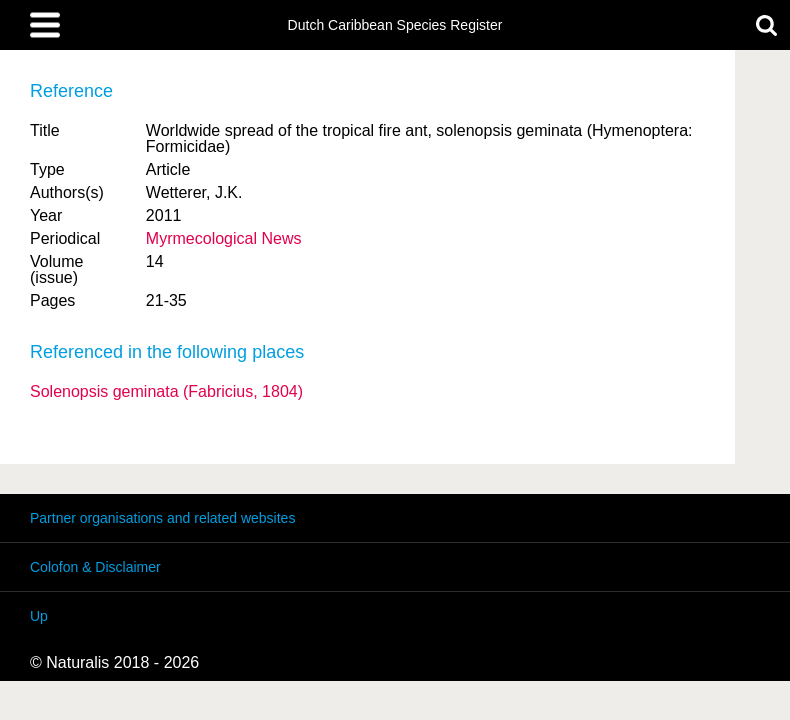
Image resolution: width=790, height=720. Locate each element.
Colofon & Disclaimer (95, 567)
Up (39, 616)
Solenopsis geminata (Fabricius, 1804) (166, 391)
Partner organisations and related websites (162, 518)
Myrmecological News (224, 238)
